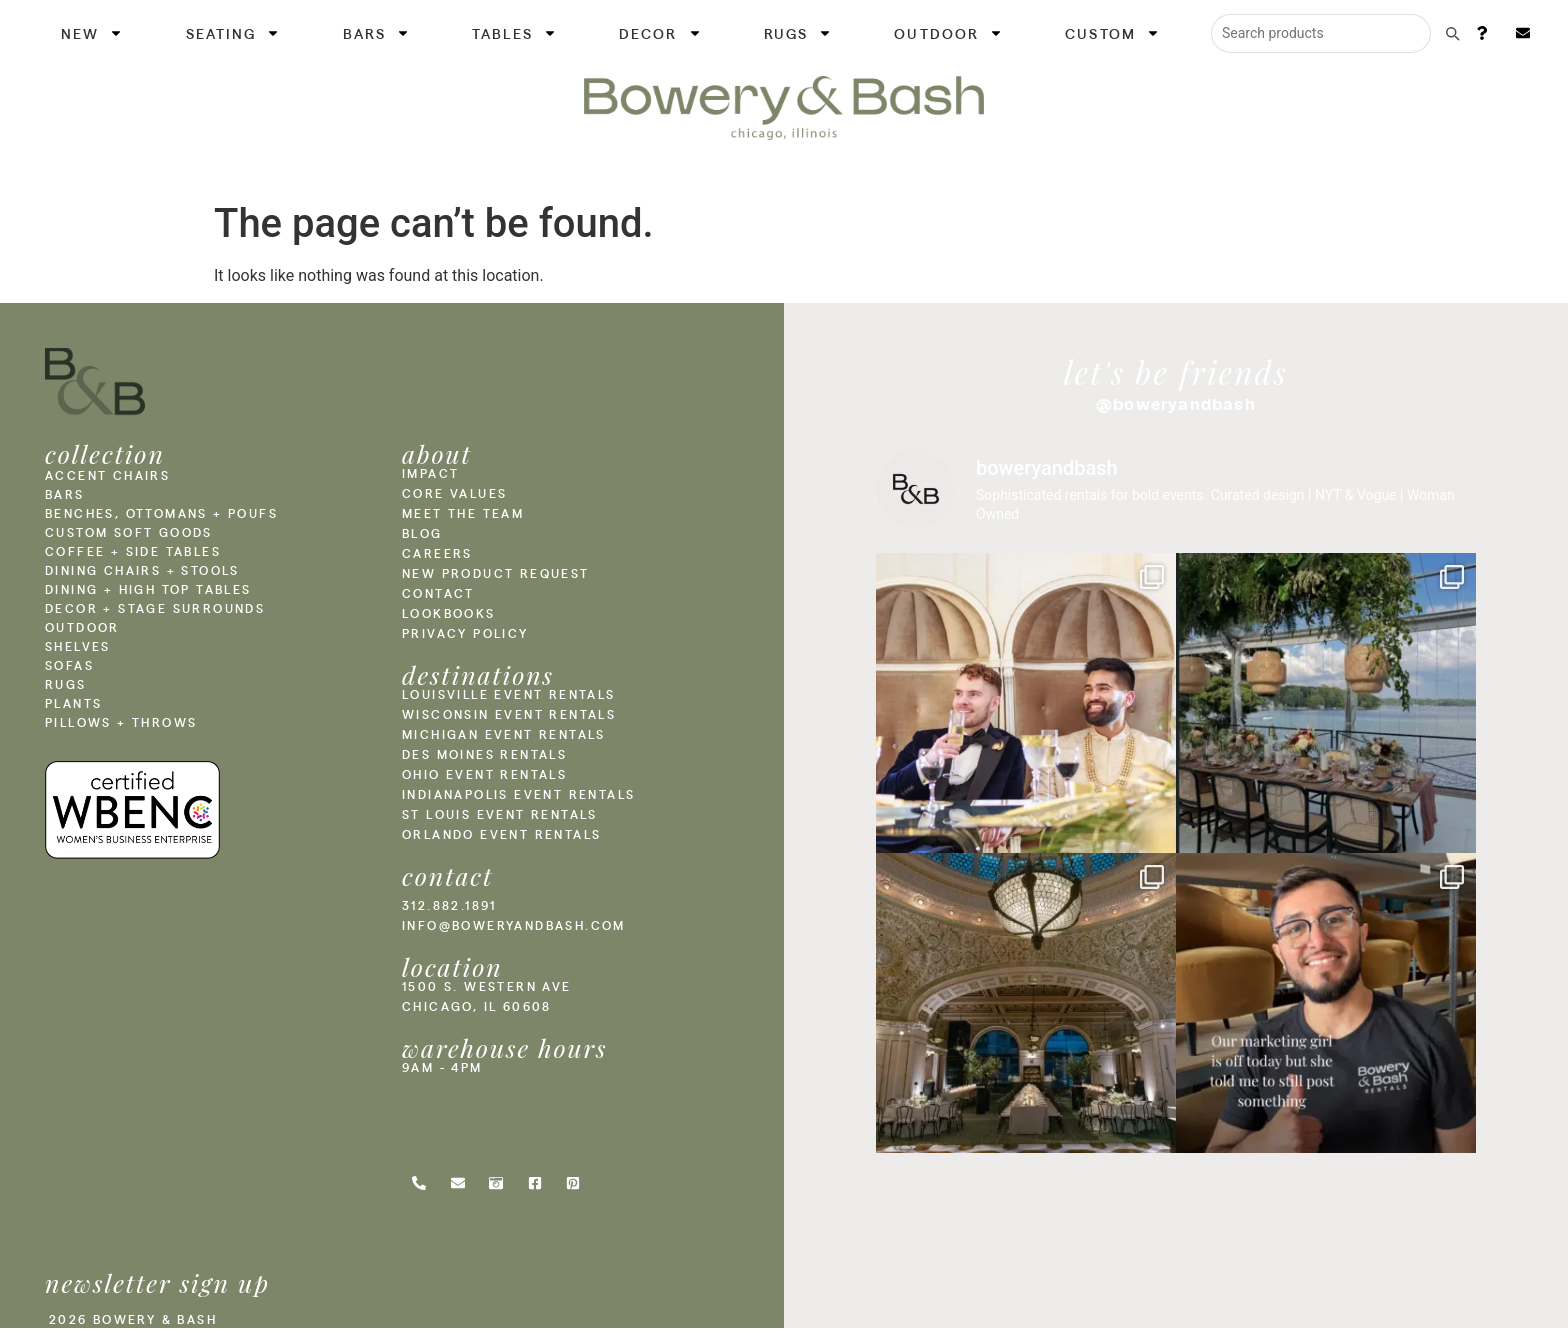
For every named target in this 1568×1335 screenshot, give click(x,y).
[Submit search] (1452, 33)
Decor (660, 33)
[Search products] (1321, 33)
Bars (376, 33)
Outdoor (948, 33)
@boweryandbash (1176, 404)
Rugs (798, 33)
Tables (514, 33)
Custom (1112, 33)
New (92, 33)
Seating (233, 33)
